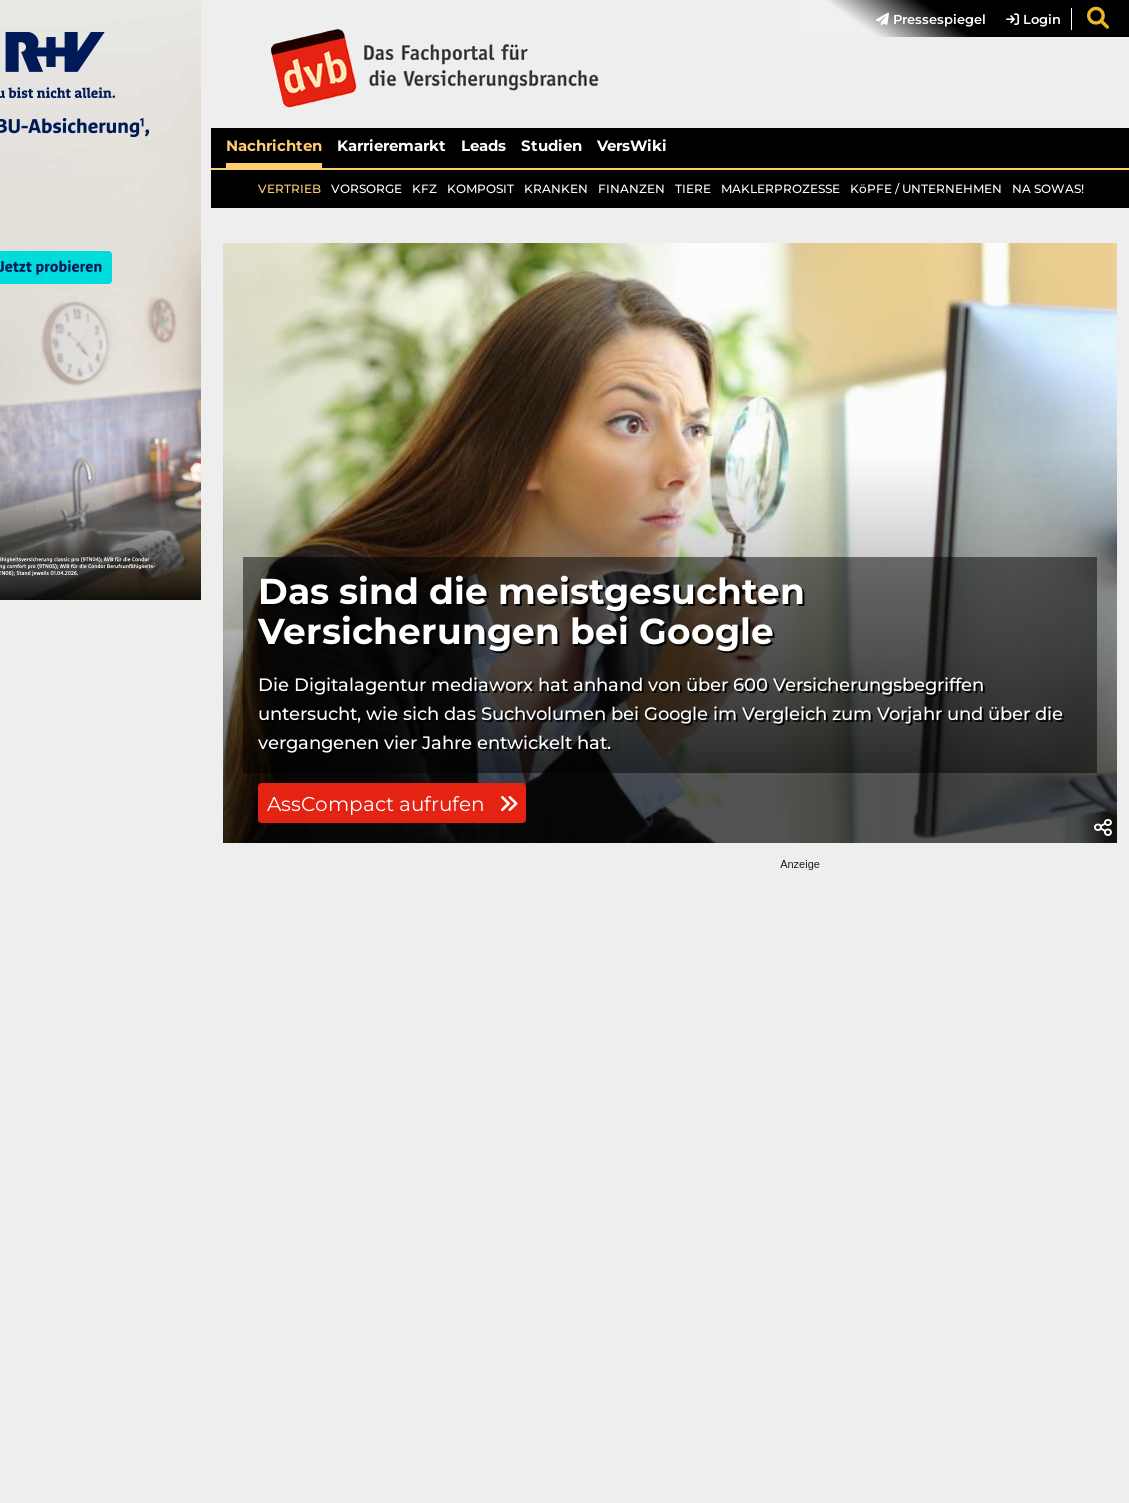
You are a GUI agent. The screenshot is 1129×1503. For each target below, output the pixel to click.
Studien (551, 145)
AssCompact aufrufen (392, 804)
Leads (483, 145)
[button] (1103, 828)
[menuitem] (921, 19)
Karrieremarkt (391, 145)
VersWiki (632, 145)
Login (1033, 19)
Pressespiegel (931, 19)
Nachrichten (274, 145)
